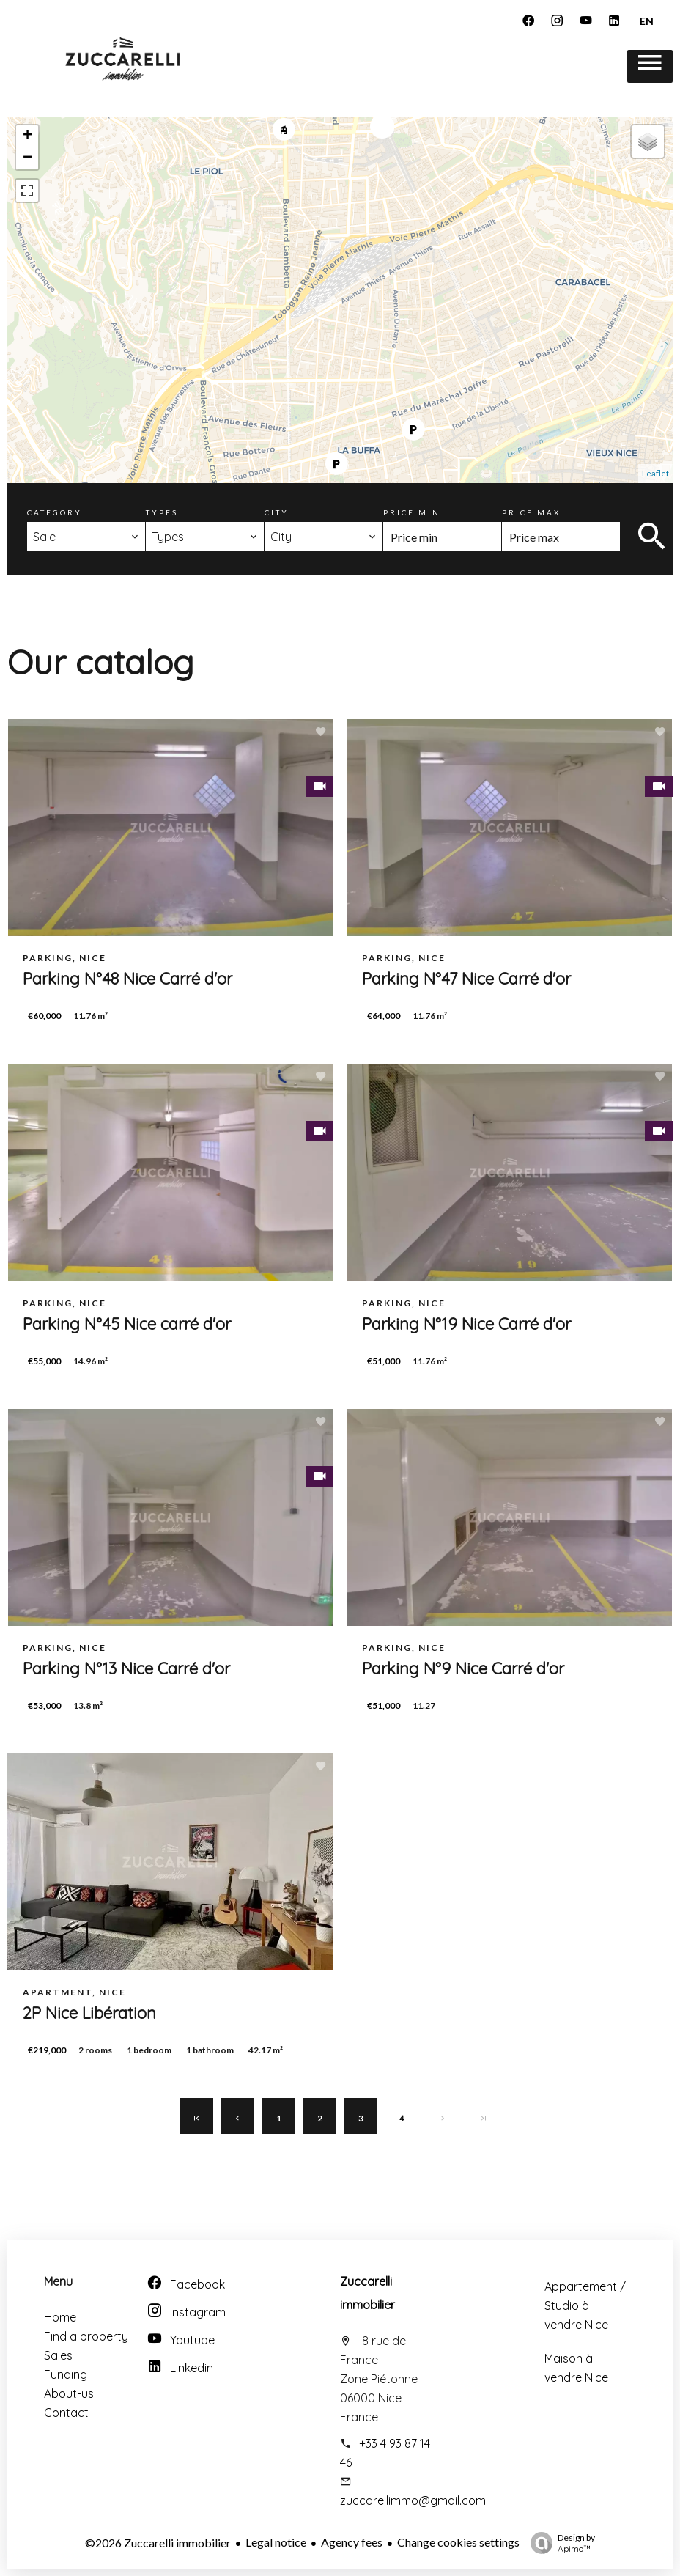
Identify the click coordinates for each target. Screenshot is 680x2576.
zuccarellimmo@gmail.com (413, 2500)
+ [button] (27, 136)
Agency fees (351, 2542)
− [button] (27, 158)
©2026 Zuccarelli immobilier (158, 2543)
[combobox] (86, 536)
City (277, 512)
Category (54, 512)
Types (162, 512)
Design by (559, 2543)
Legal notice (275, 2542)
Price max (531, 512)
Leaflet (655, 473)
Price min (411, 512)
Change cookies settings (458, 2542)
